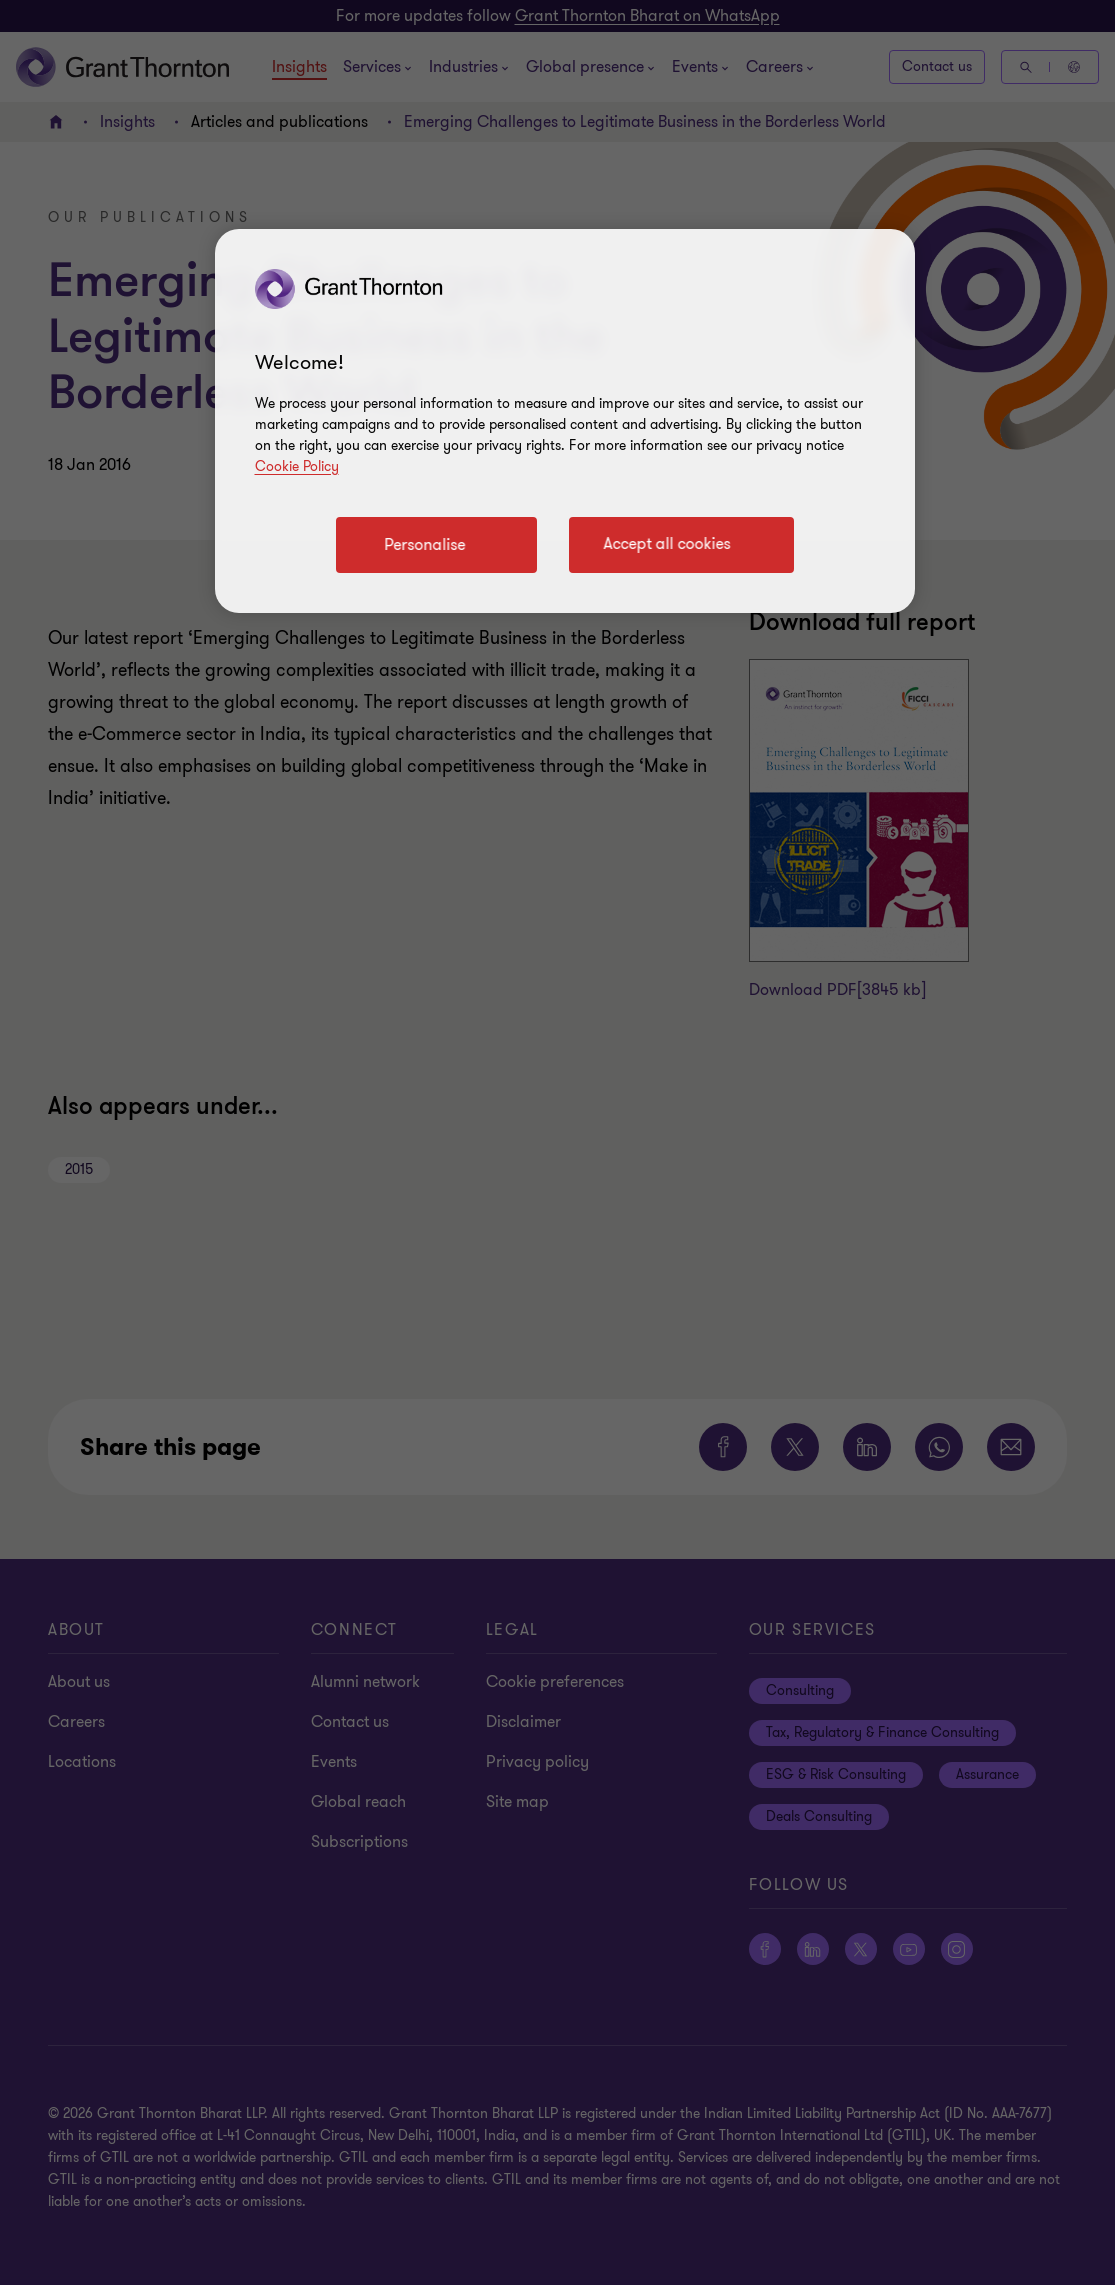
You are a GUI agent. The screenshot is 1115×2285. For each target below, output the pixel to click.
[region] (565, 421)
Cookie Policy (297, 466)
